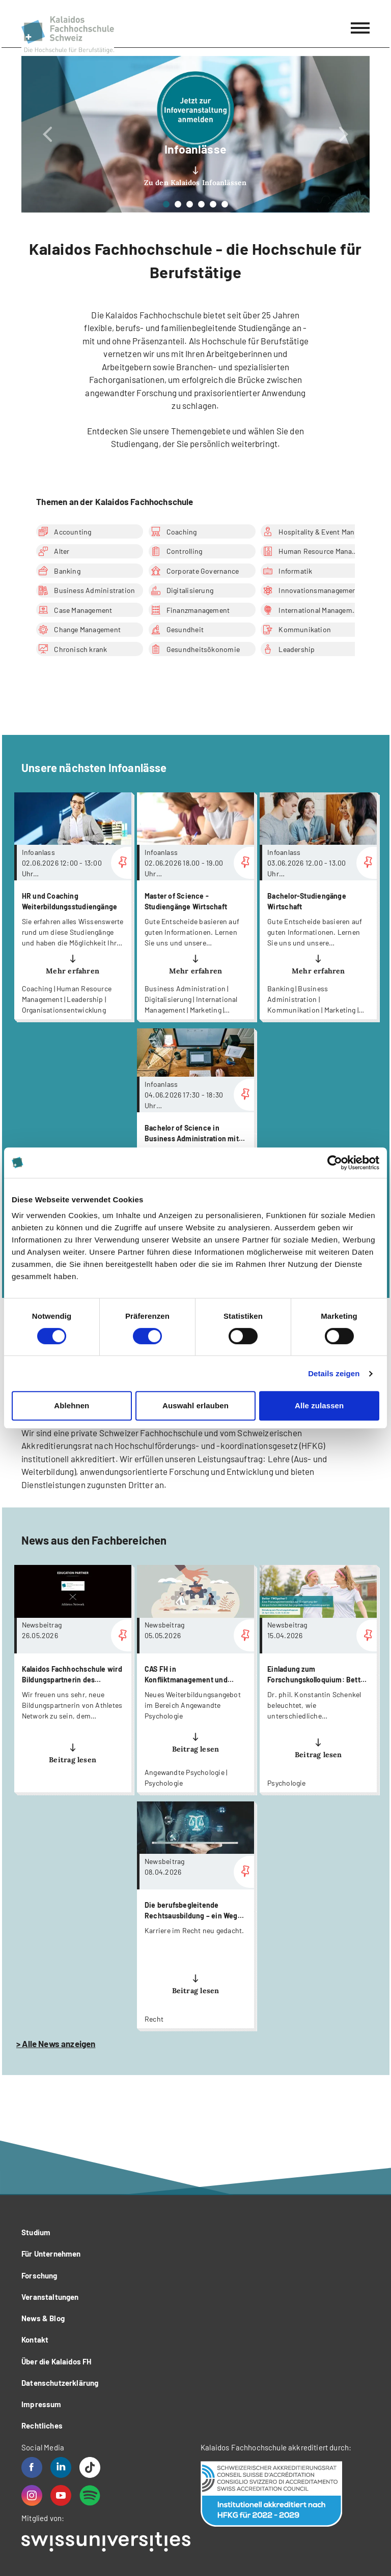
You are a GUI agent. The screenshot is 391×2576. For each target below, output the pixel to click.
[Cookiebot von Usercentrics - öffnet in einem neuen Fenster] (334, 1162)
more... (72, 906)
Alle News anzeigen (58, 2043)
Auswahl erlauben (195, 1405)
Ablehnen (71, 1405)
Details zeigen (333, 1373)
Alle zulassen (319, 1405)
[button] (47, 134)
